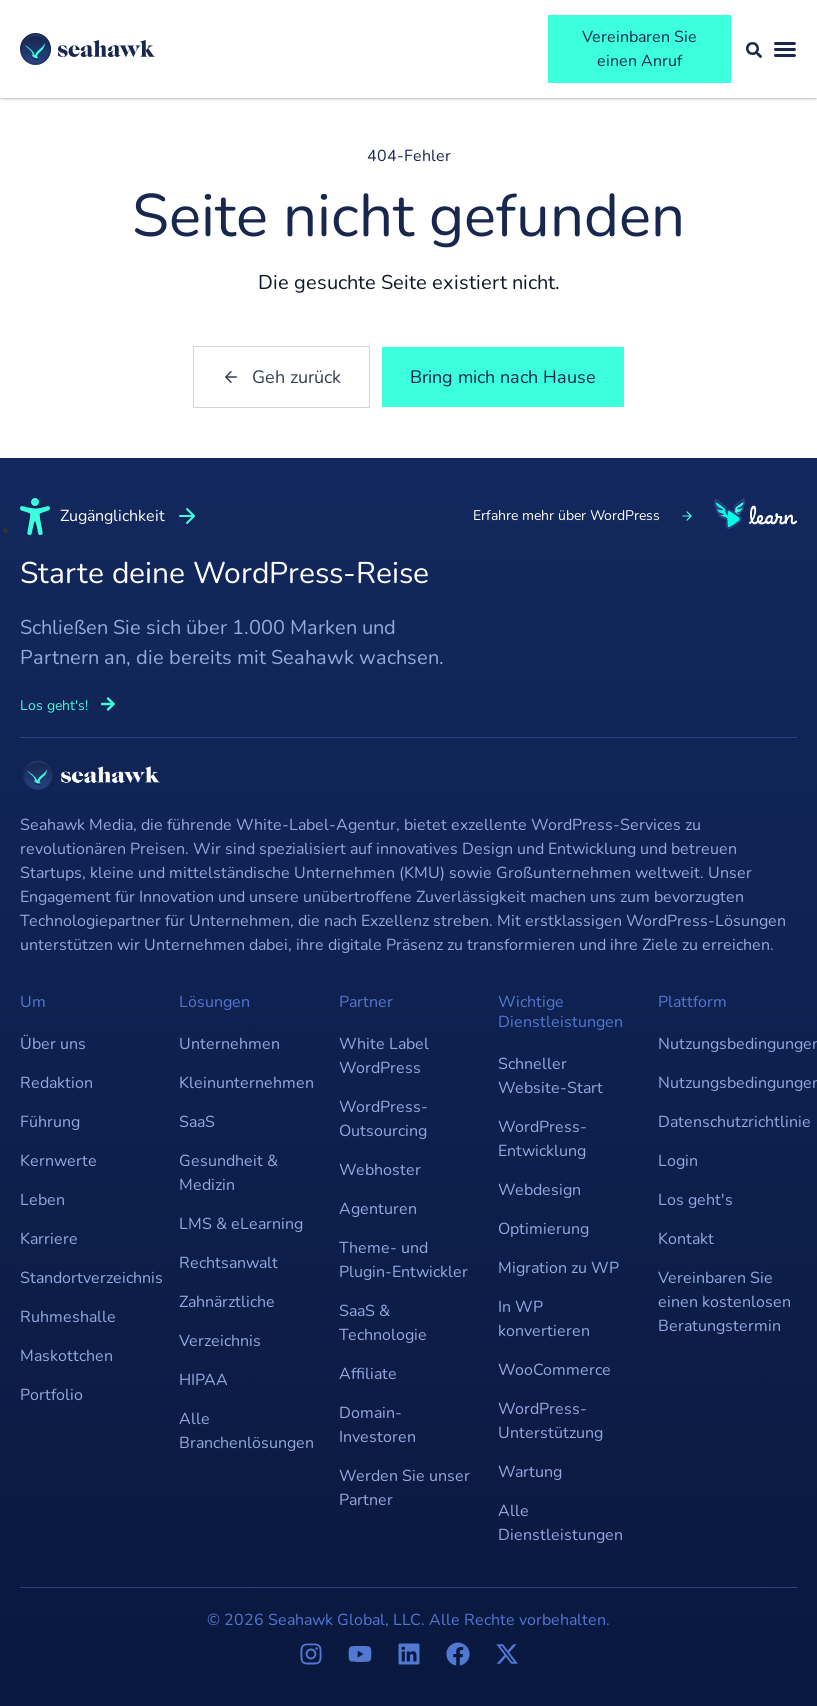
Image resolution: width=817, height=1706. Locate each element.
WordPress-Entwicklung (542, 1139)
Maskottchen (66, 1356)
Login (678, 1161)
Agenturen (378, 1209)
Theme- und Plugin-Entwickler (403, 1260)
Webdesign (539, 1190)
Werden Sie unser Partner (404, 1488)
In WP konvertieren (544, 1319)
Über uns (53, 1044)
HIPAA (203, 1380)
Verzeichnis (220, 1341)
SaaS (197, 1122)
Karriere (49, 1239)
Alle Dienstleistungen (560, 1523)
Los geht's (695, 1200)
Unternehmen (229, 1044)
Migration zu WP (558, 1268)
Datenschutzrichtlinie (727, 1122)
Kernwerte (58, 1161)
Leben (42, 1200)
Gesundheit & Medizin (228, 1173)
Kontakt (686, 1239)
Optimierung (543, 1229)
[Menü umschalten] (785, 49)
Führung (50, 1122)
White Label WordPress (384, 1056)
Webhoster (380, 1170)
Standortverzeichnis (89, 1278)
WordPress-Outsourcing (383, 1119)
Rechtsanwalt (228, 1263)
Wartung (530, 1472)
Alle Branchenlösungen (246, 1431)
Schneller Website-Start (550, 1076)
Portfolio (51, 1395)
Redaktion (56, 1083)
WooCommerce (554, 1370)
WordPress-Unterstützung (550, 1421)
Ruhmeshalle (68, 1317)
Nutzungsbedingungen (727, 1044)
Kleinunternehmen (246, 1083)
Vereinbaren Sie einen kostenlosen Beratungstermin (724, 1302)
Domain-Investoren (377, 1425)
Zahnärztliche (227, 1302)
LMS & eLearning (241, 1224)
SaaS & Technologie (383, 1323)
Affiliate (368, 1374)
